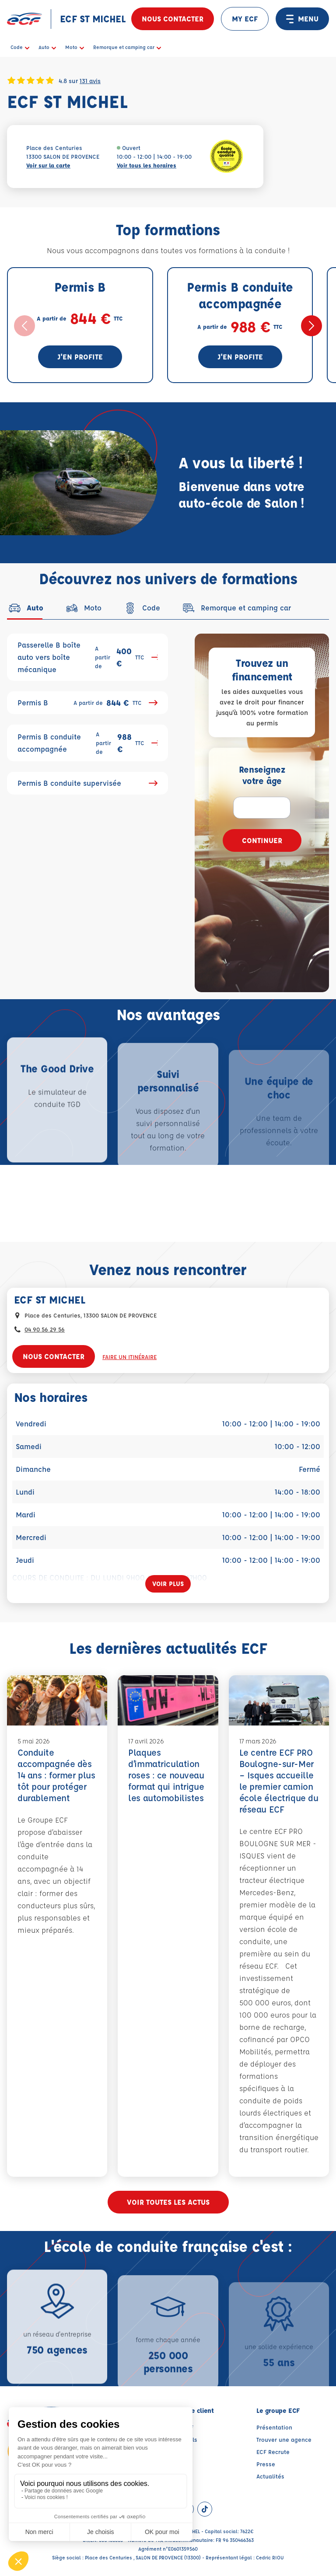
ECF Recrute (273, 2451)
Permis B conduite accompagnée (88, 743)
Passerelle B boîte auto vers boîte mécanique (88, 657)
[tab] (25, 607)
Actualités (270, 2476)
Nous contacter (172, 18)
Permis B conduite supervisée (88, 783)
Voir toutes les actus (168, 2202)
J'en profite (80, 356)
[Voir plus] (168, 1584)
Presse (265, 2464)
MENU (302, 19)
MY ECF (245, 18)
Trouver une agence (284, 2439)
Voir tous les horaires (146, 165)
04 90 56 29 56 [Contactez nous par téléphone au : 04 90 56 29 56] (44, 1329)
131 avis (90, 80)
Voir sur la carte (48, 165)
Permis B (88, 703)
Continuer (262, 840)
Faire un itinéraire (129, 1356)
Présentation (274, 2427)
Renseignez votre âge (262, 774)
